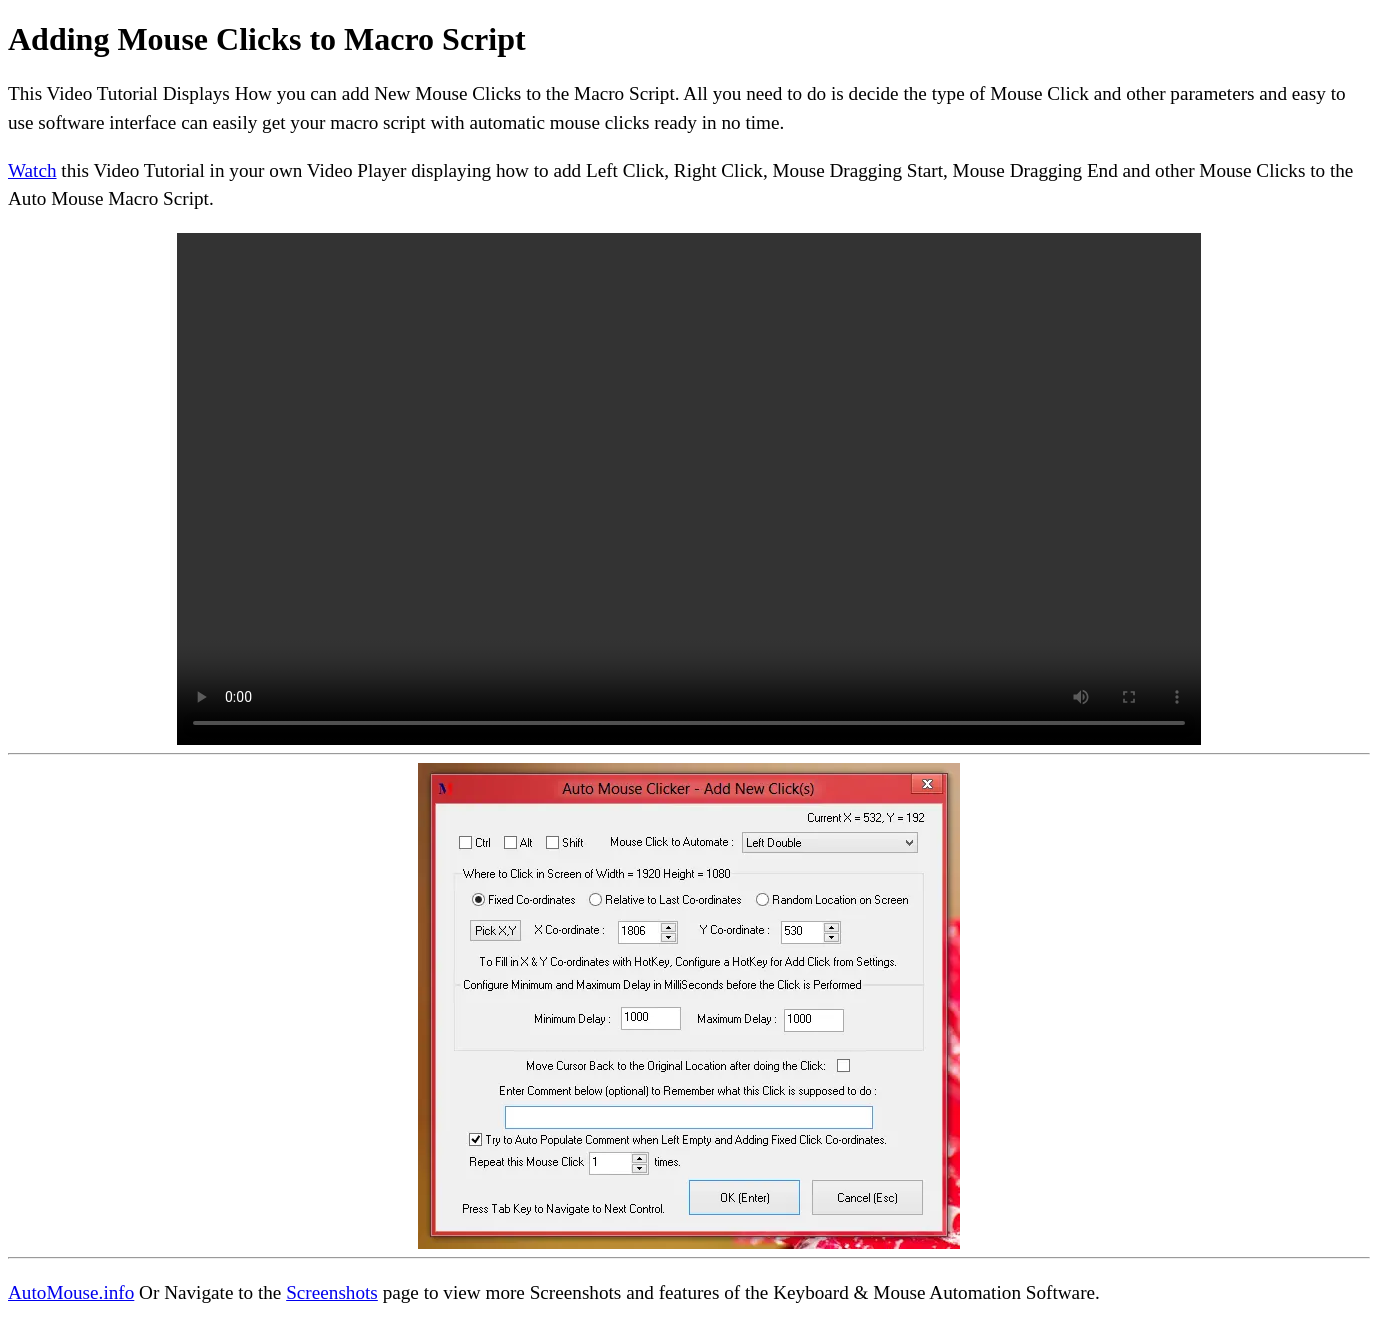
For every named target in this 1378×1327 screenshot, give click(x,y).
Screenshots (332, 1292)
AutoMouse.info (71, 1292)
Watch (32, 170)
